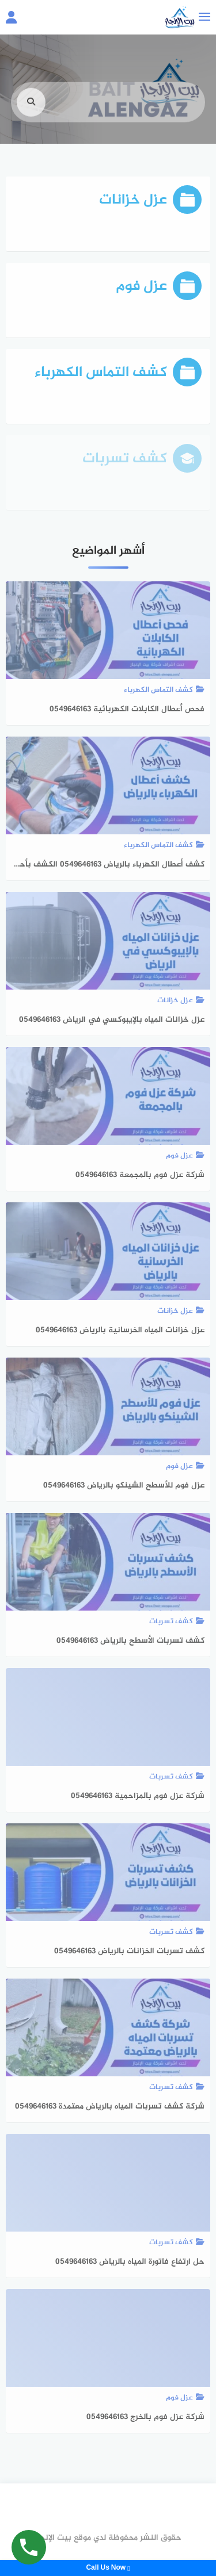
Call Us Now (108, 2568)
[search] (31, 112)
